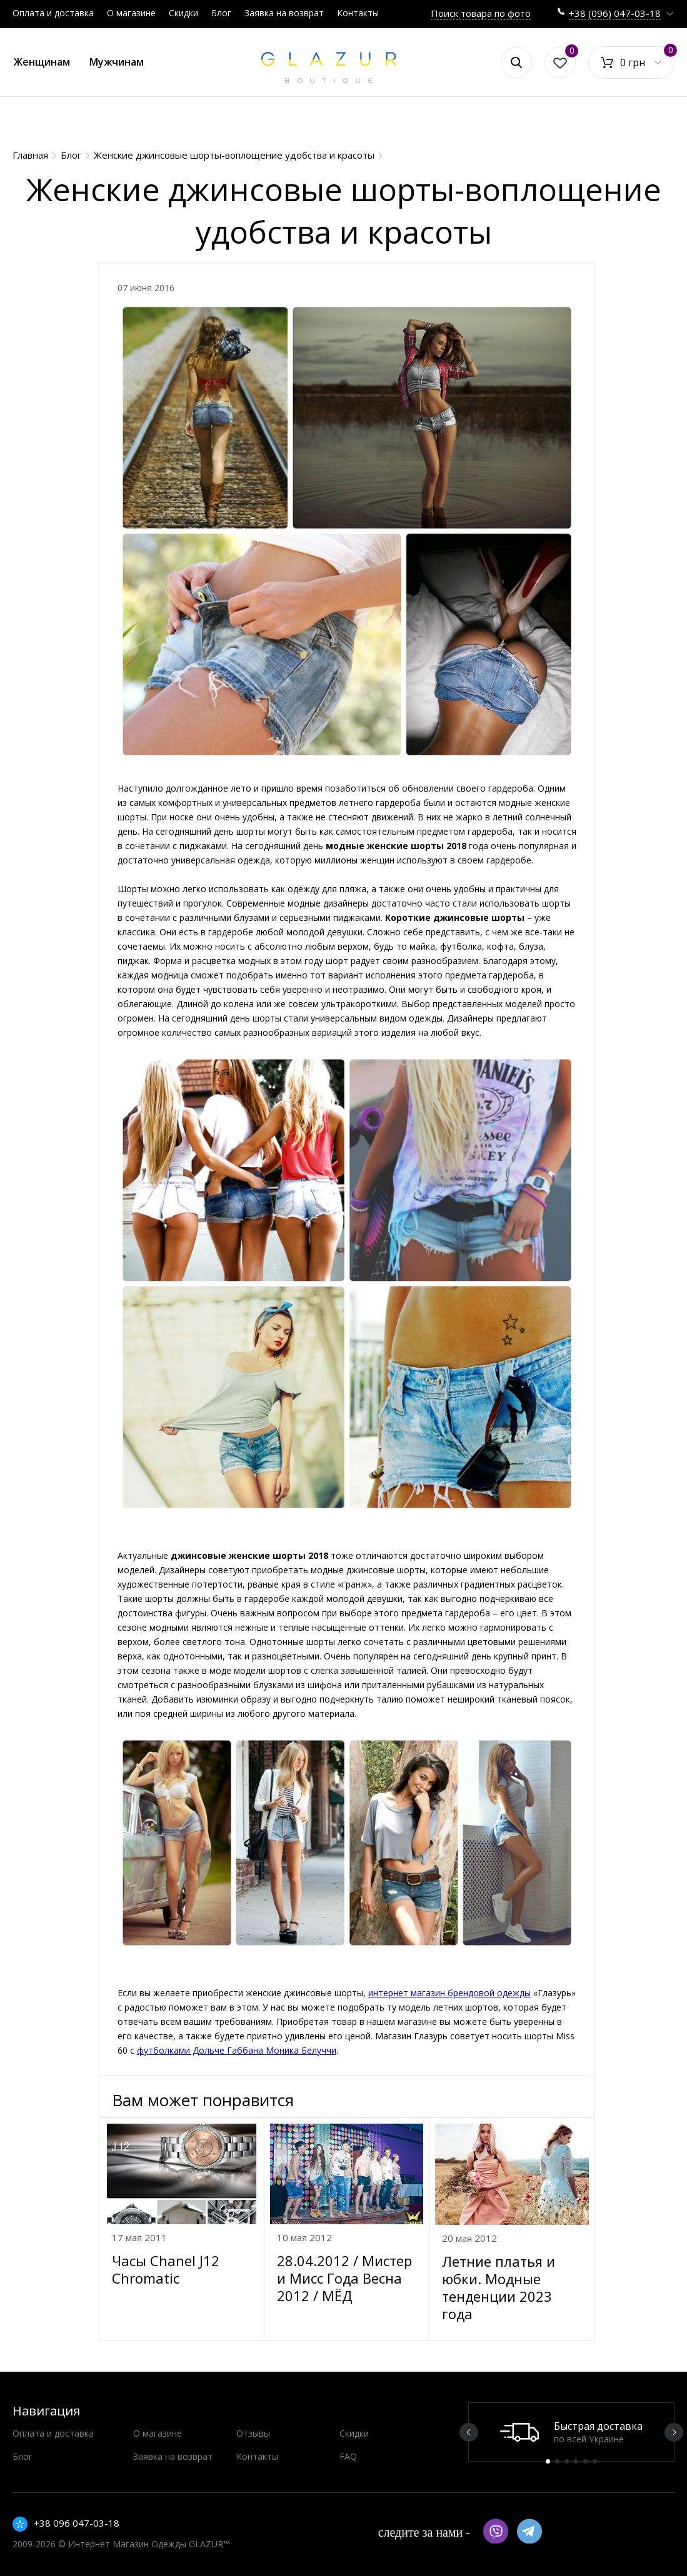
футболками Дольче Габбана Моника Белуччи (236, 2050)
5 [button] (585, 2461)
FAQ (348, 2456)
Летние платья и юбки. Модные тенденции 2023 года (498, 2287)
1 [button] (548, 2461)
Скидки (183, 13)
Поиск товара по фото (481, 13)
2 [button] (557, 2461)
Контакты (358, 13)
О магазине (131, 13)
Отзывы (253, 2433)
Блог (221, 13)
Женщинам (42, 62)
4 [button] (576, 2461)
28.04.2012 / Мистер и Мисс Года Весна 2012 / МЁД (344, 2278)
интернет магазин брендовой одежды (449, 1993)
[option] (571, 2432)
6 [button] (595, 2461)
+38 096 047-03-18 (76, 2523)
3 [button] (566, 2461)
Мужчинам (116, 62)
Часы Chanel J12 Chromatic (165, 2269)
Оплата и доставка (53, 13)
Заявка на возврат (284, 13)
